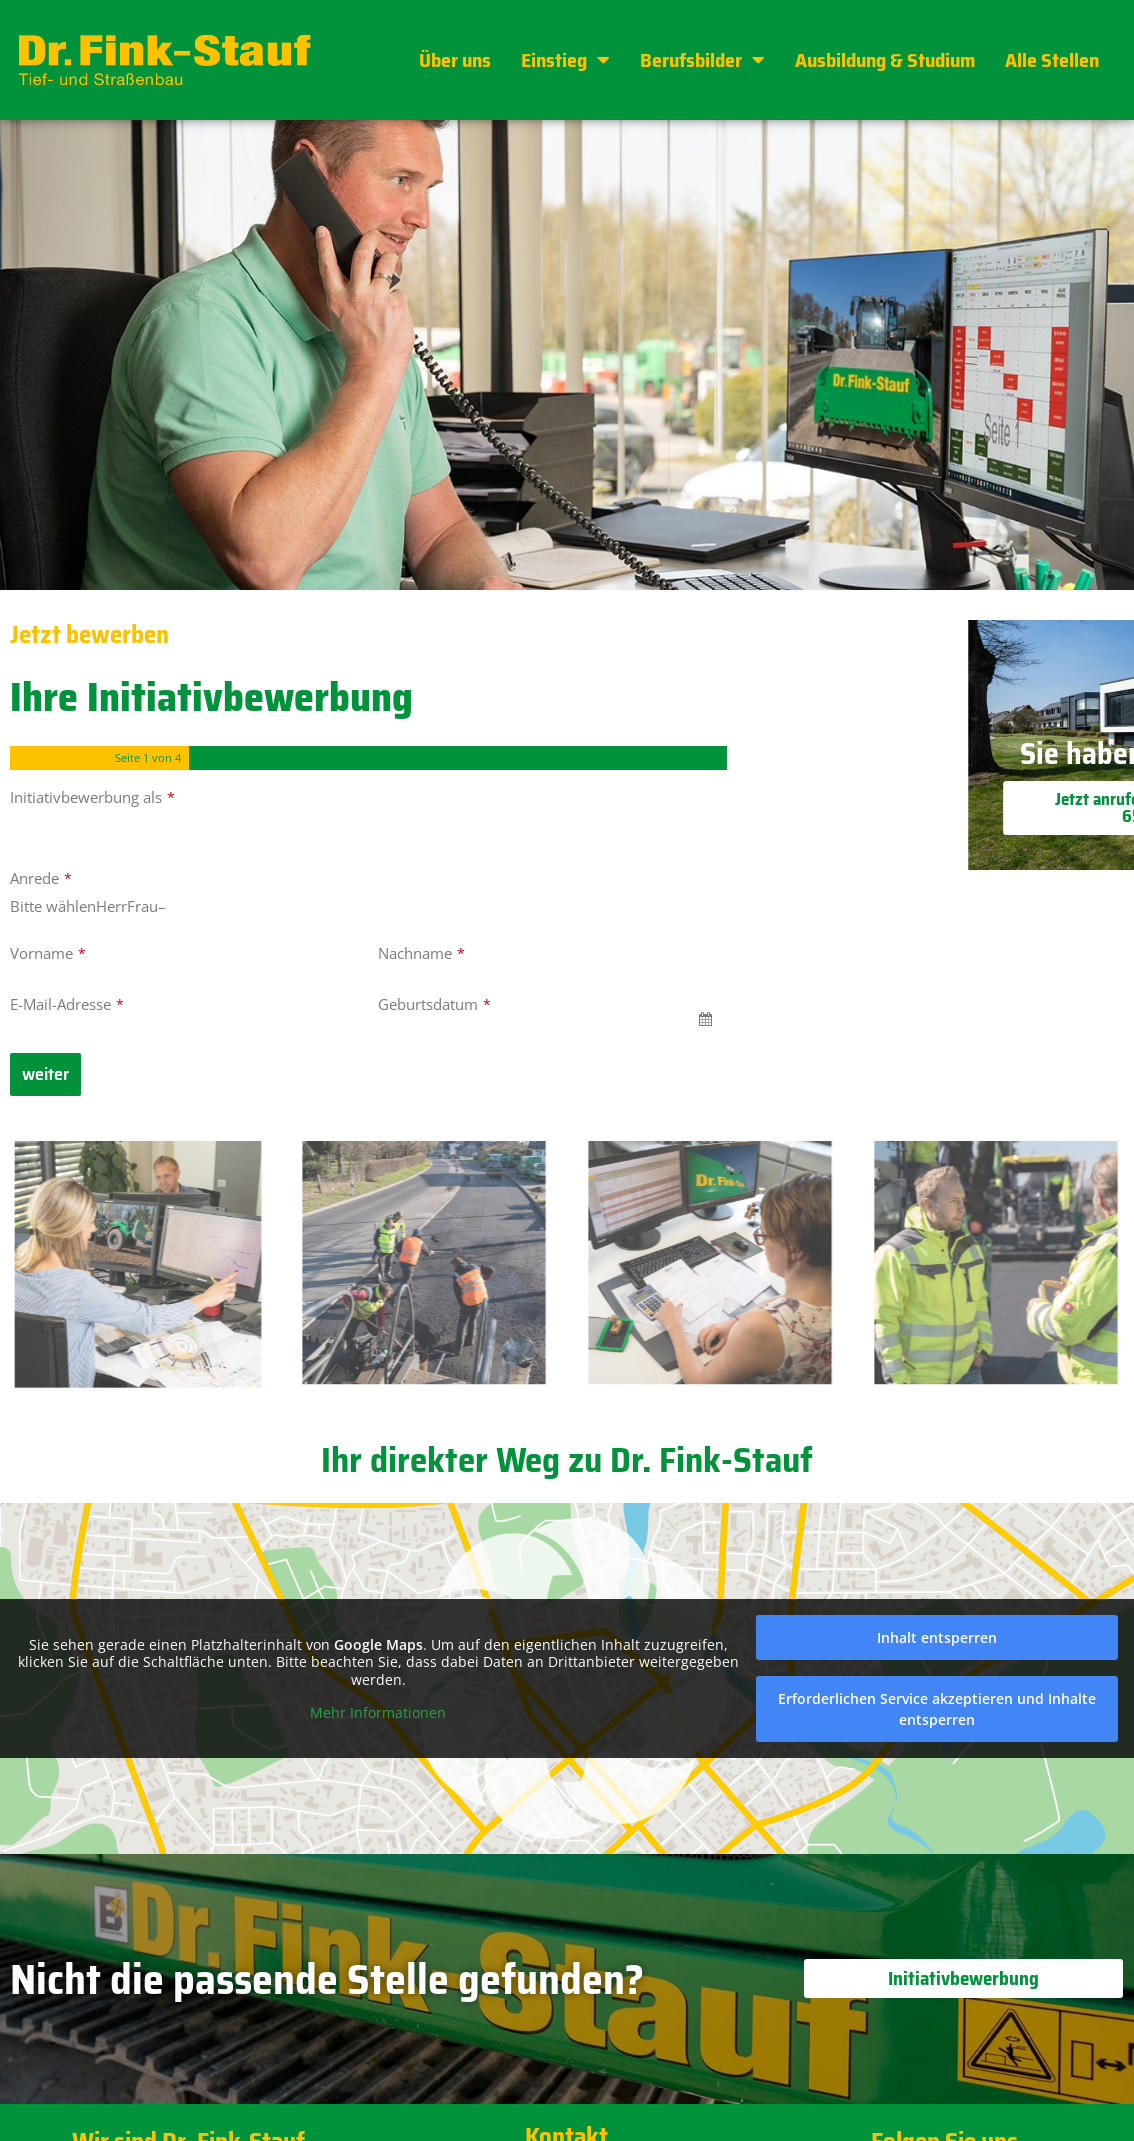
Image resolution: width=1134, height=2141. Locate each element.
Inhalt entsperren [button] (937, 1637)
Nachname (421, 953)
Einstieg (565, 60)
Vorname (48, 953)
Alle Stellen (1052, 60)
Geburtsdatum (434, 1004)
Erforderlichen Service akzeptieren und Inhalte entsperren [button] (937, 1709)
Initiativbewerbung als (92, 797)
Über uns (455, 60)
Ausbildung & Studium (885, 60)
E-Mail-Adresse (67, 1004)
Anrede (41, 878)
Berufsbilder (702, 60)
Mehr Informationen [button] (378, 1713)
